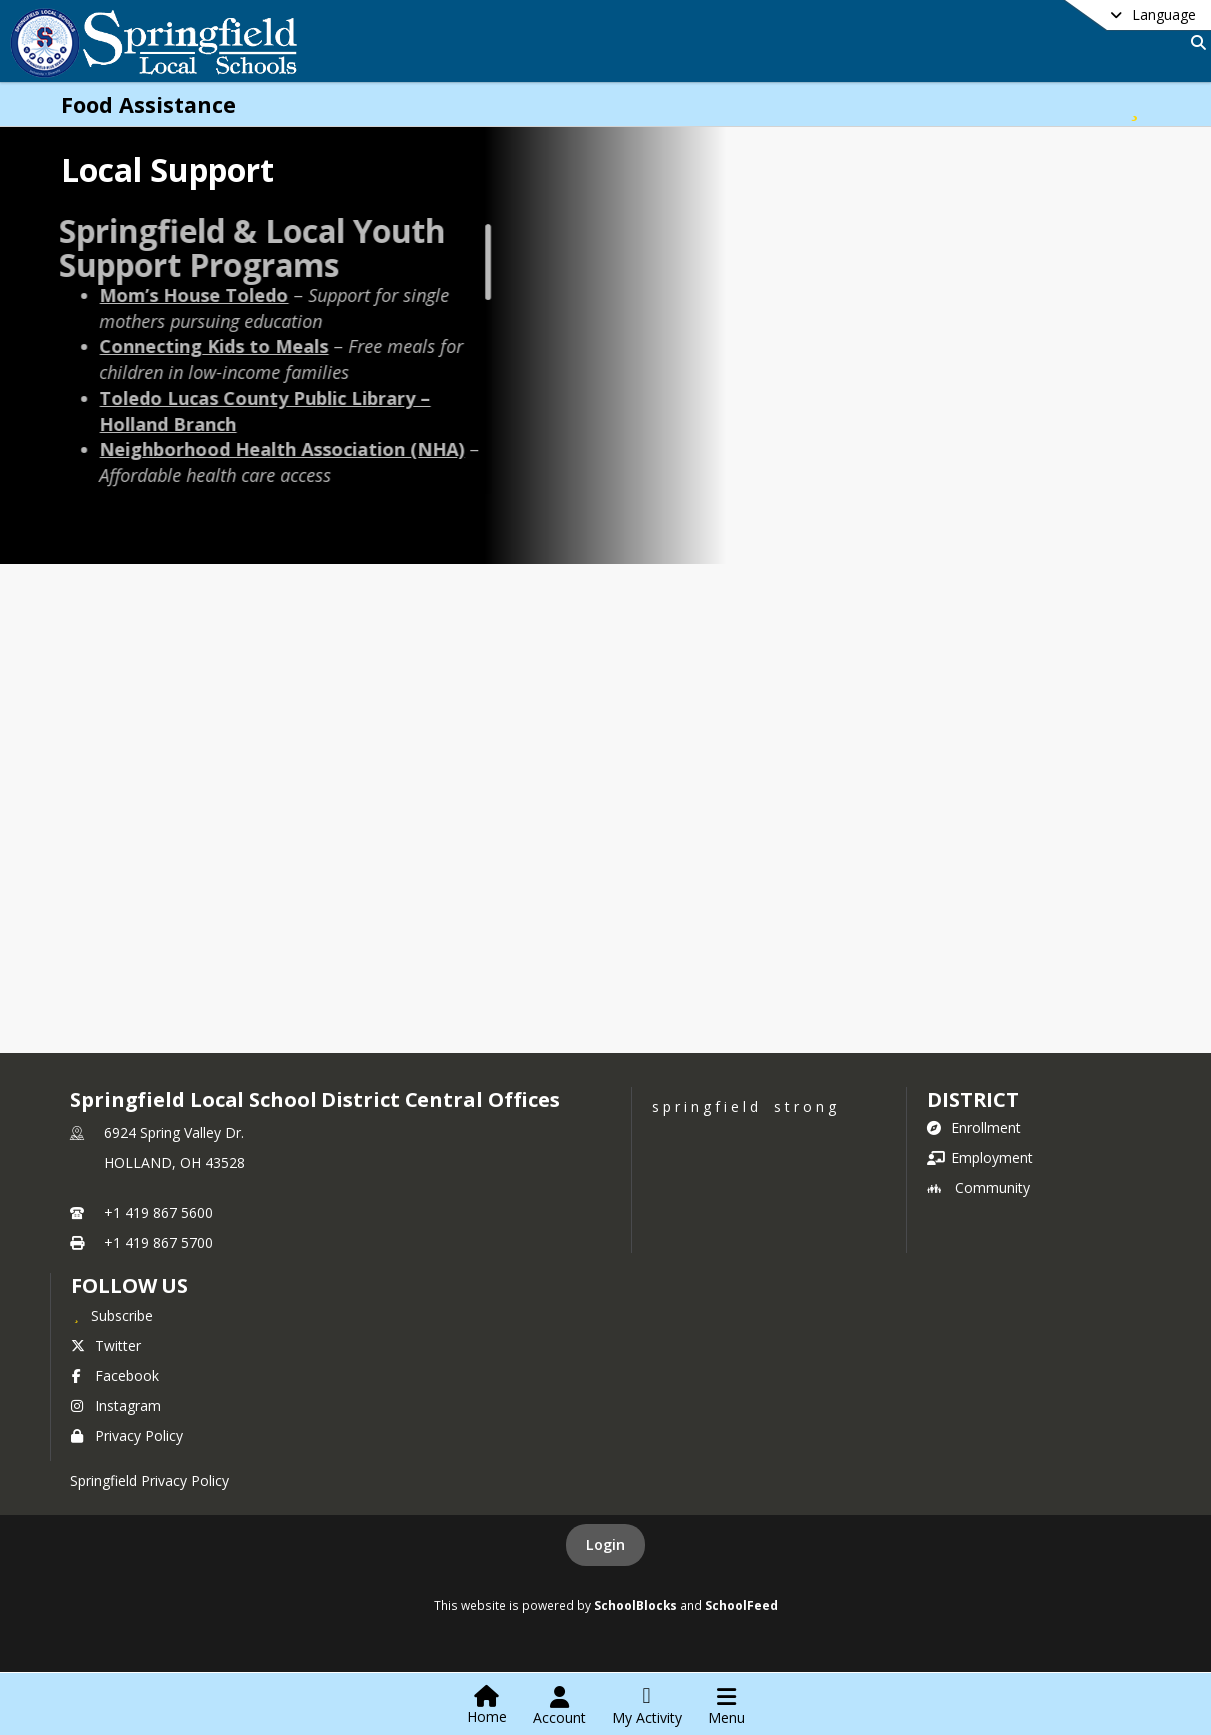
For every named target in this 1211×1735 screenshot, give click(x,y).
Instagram (116, 1405)
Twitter (106, 1345)
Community (978, 1187)
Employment (980, 1157)
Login (605, 1544)
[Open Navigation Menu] (726, 1706)
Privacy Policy (127, 1435)
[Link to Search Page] (1194, 42)
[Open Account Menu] (559, 1706)
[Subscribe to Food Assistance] (1134, 104)
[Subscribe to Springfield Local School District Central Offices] (112, 1315)
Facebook (115, 1375)
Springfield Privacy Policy (149, 1480)
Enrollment (974, 1127)
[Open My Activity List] (647, 1706)
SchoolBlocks (635, 1605)
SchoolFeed (741, 1605)
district (973, 1099)
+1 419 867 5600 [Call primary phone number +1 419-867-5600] (158, 1212)
